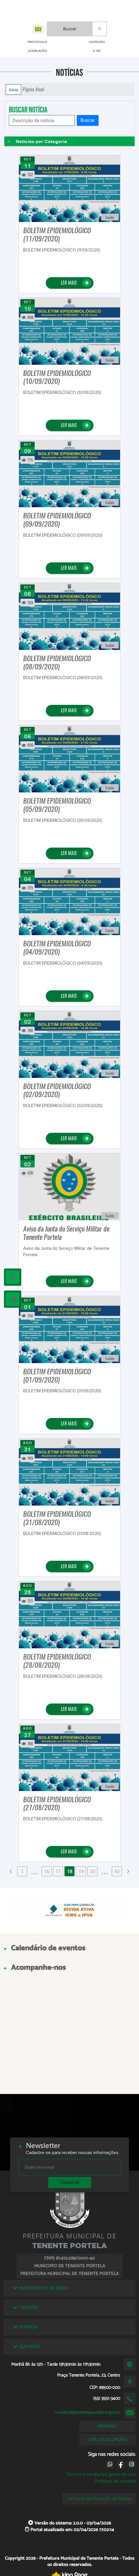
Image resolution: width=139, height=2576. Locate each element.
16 (46, 1871)
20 (92, 1871)
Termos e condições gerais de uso (101, 2474)
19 (81, 1871)
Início (13, 89)
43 (117, 1871)
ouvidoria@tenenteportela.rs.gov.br (87, 2412)
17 (58, 1871)
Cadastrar (70, 2182)
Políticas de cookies (115, 2481)
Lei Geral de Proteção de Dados (99, 2498)
